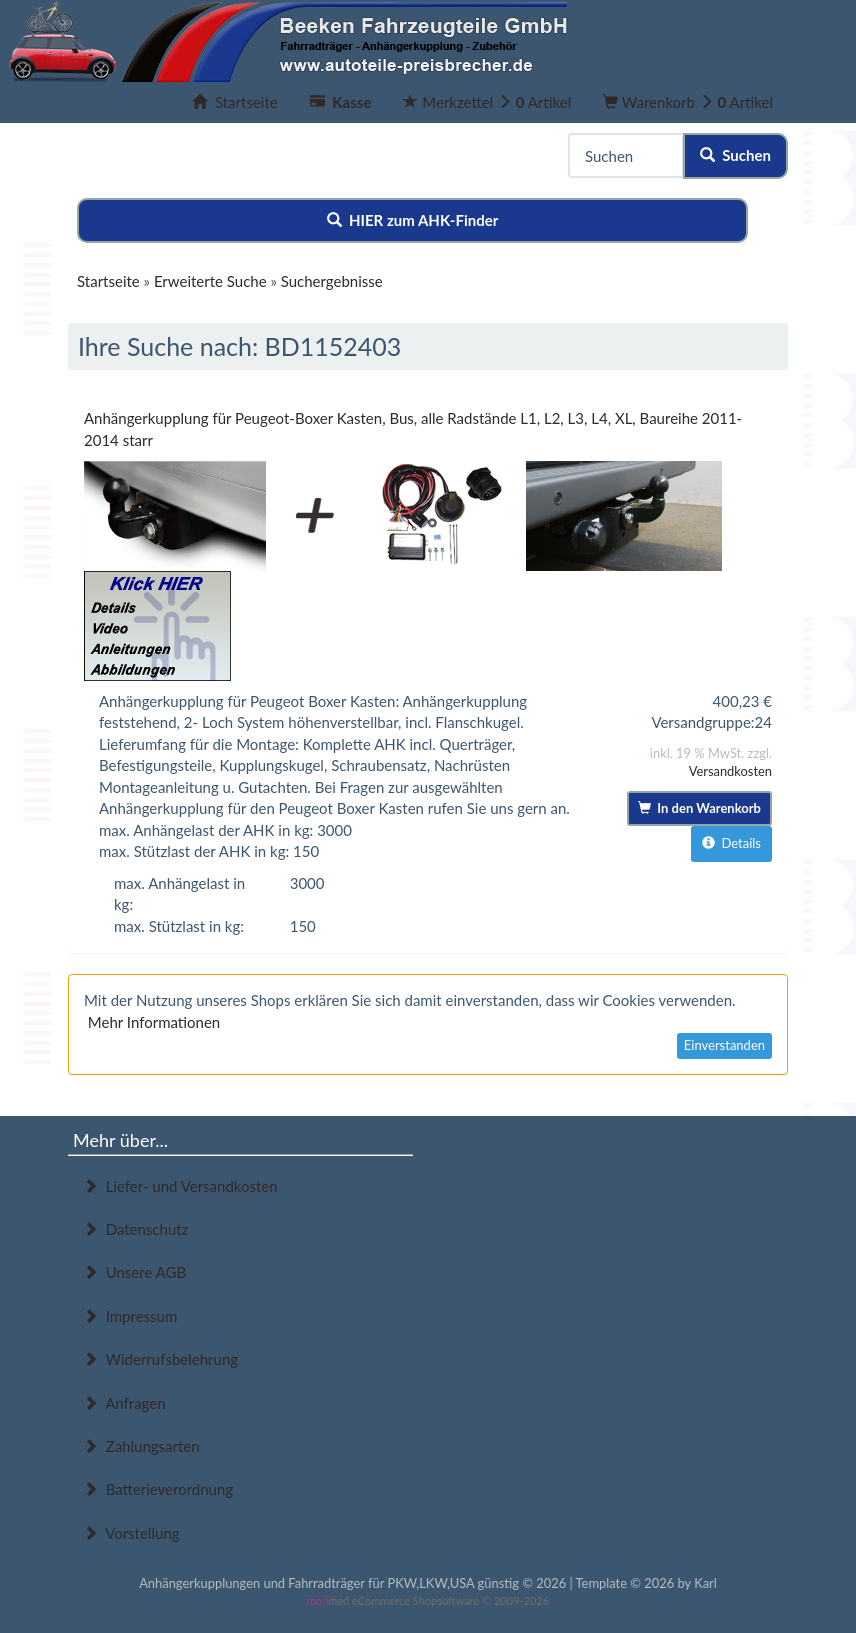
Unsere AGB (134, 1272)
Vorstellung (131, 1533)
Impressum (130, 1316)
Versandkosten (730, 771)
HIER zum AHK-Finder (413, 220)
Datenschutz (135, 1229)
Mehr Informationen (154, 1022)
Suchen (735, 155)
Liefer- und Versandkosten (180, 1186)
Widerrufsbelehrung (160, 1359)
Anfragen (124, 1403)
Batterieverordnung (158, 1489)
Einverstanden (724, 1045)
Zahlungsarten (141, 1446)
